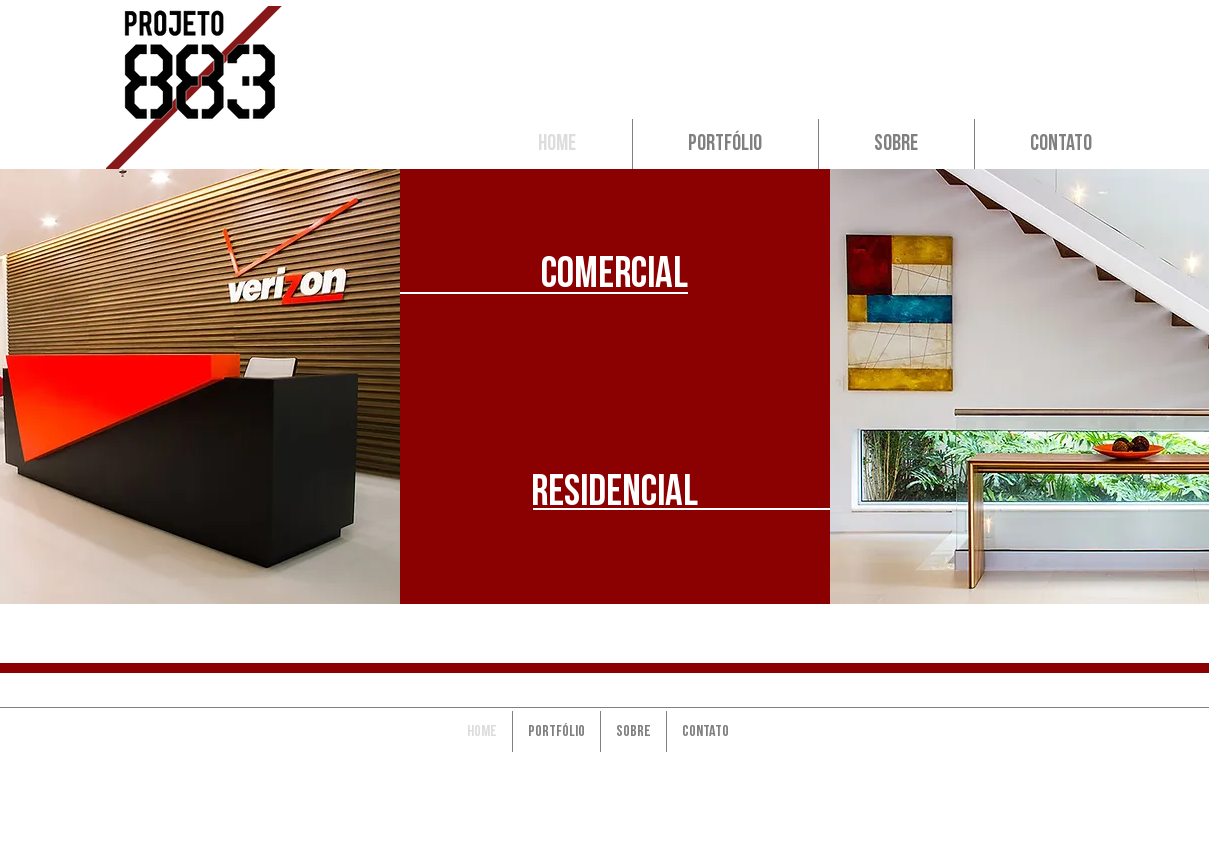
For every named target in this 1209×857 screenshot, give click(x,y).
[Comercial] (615, 274)
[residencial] (615, 492)
